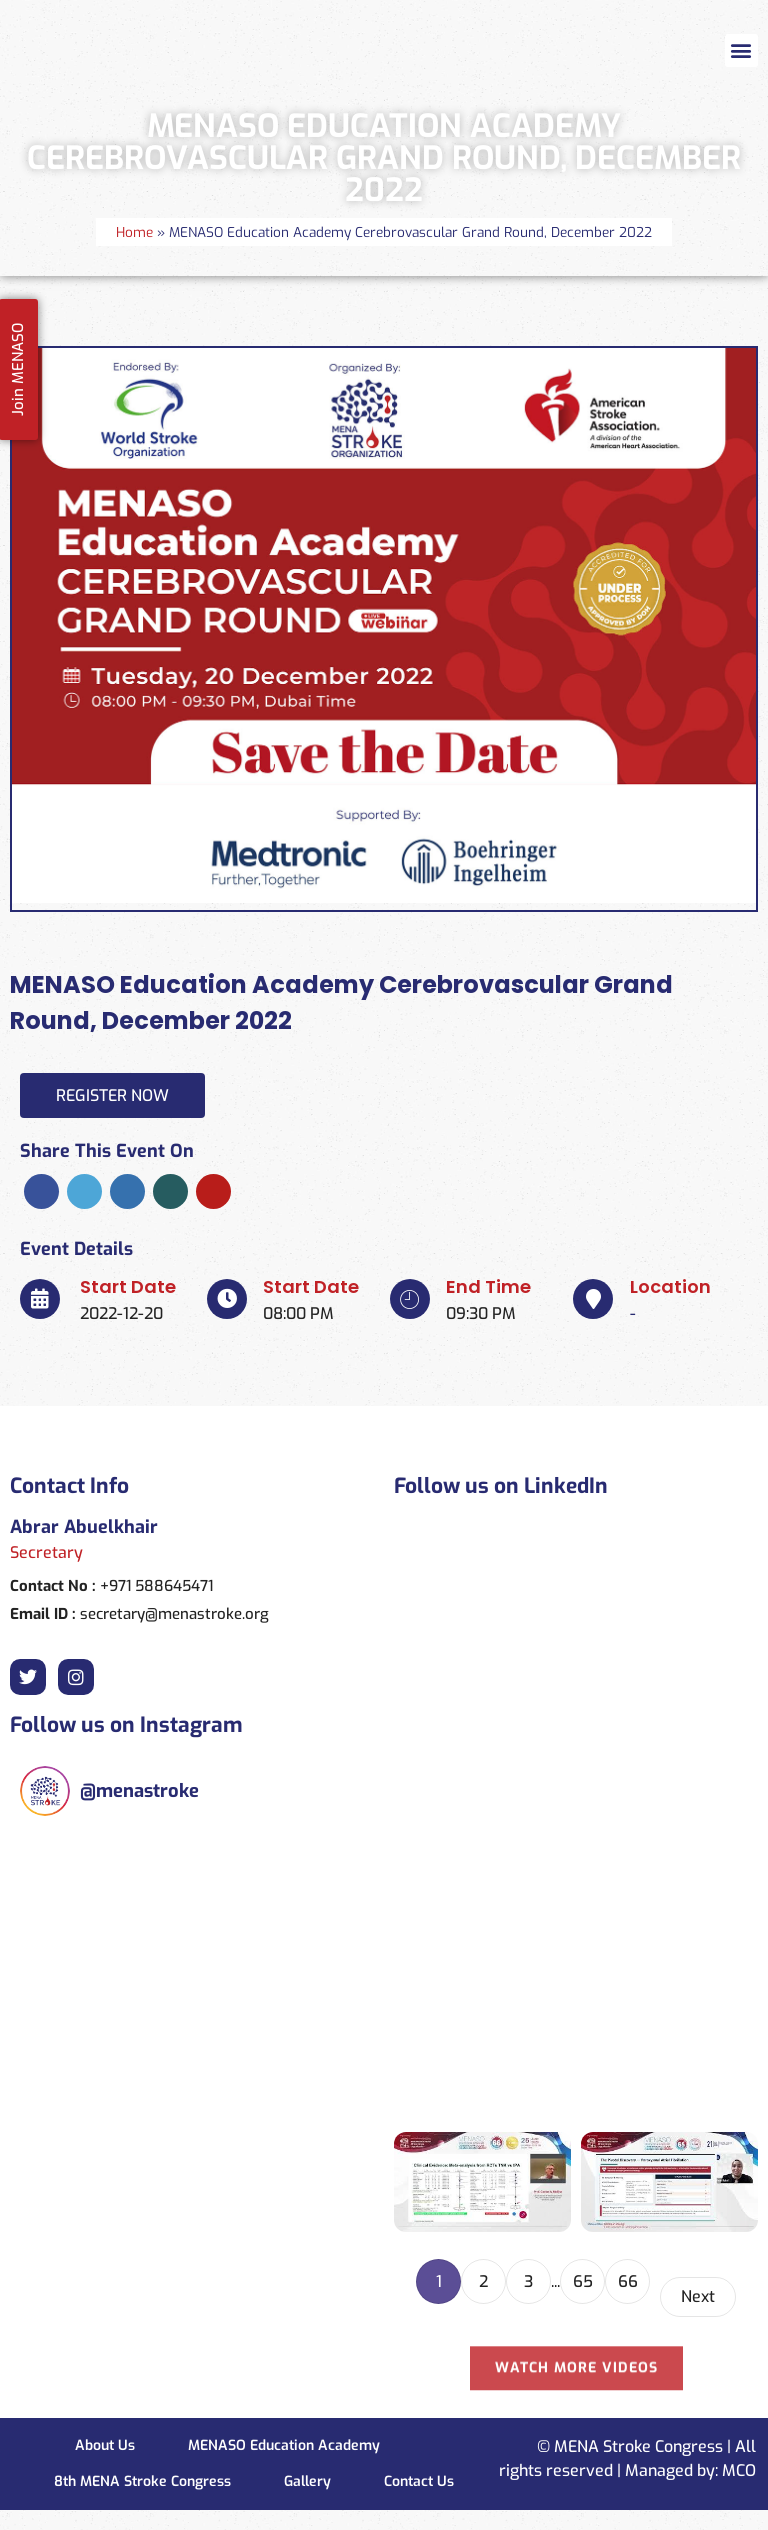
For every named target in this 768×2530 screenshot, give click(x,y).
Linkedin (127, 1191)
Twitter (84, 1191)
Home (134, 232)
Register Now (112, 1095)
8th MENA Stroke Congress (142, 2481)
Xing (170, 1191)
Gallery (307, 2481)
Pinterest (213, 1191)
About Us (105, 2445)
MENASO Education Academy (284, 2445)
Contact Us (419, 2481)
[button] (741, 50)
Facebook (41, 1191)
